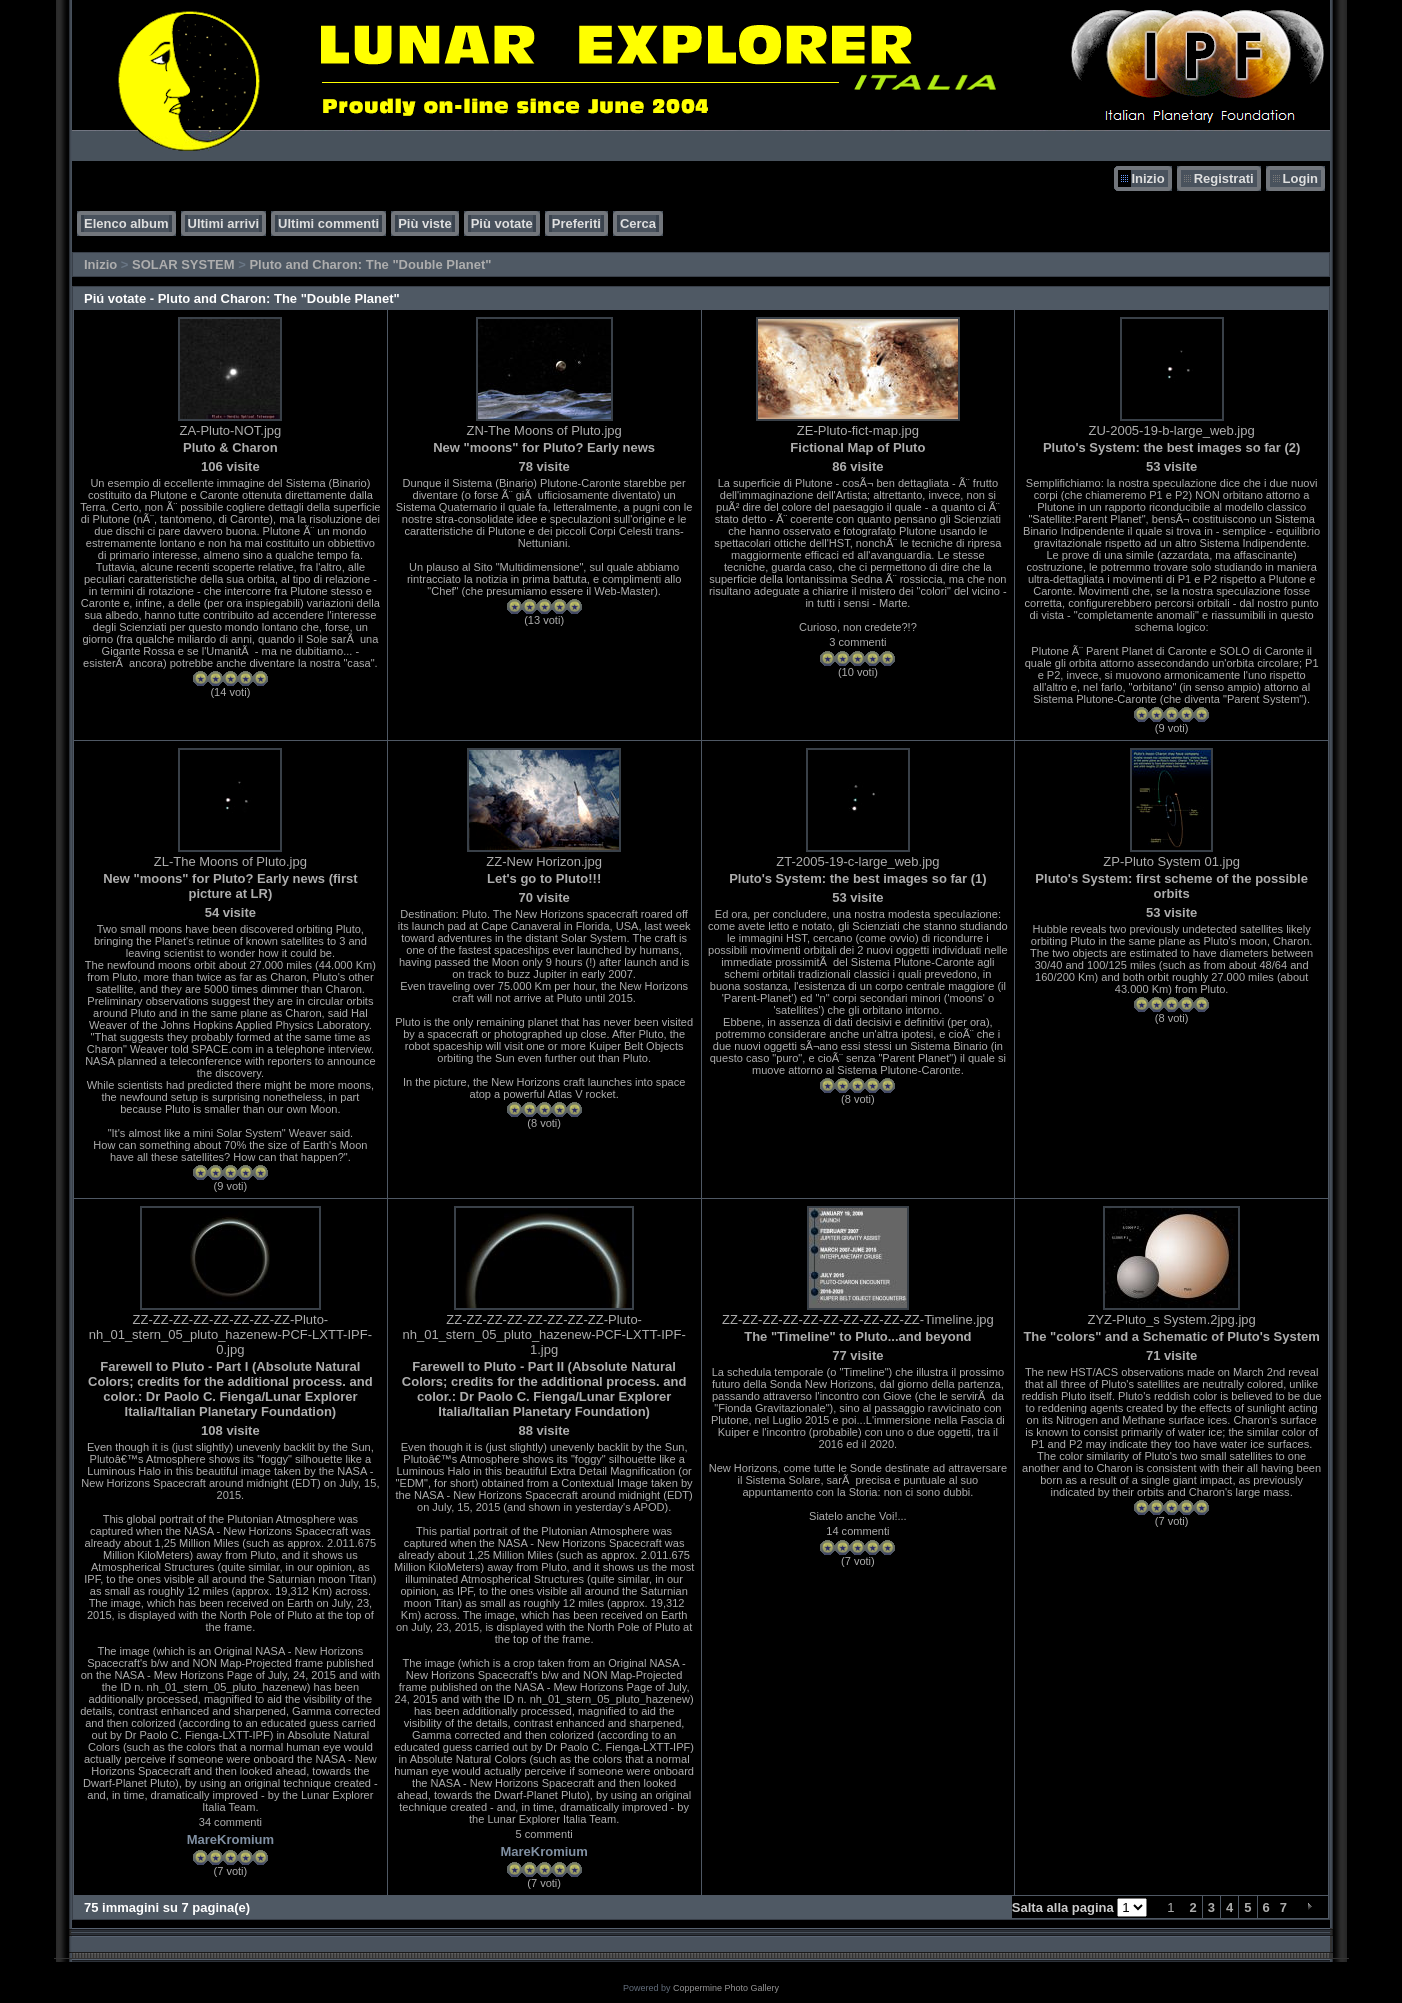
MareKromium (230, 1839)
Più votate (502, 223)
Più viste (424, 223)
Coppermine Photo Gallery (726, 1988)
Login (1300, 178)
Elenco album (126, 223)
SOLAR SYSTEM (183, 264)
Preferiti (576, 223)
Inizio (1147, 178)
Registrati (1224, 178)
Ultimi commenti (328, 223)
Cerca (638, 223)
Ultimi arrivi (224, 223)
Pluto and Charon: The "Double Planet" (370, 264)
